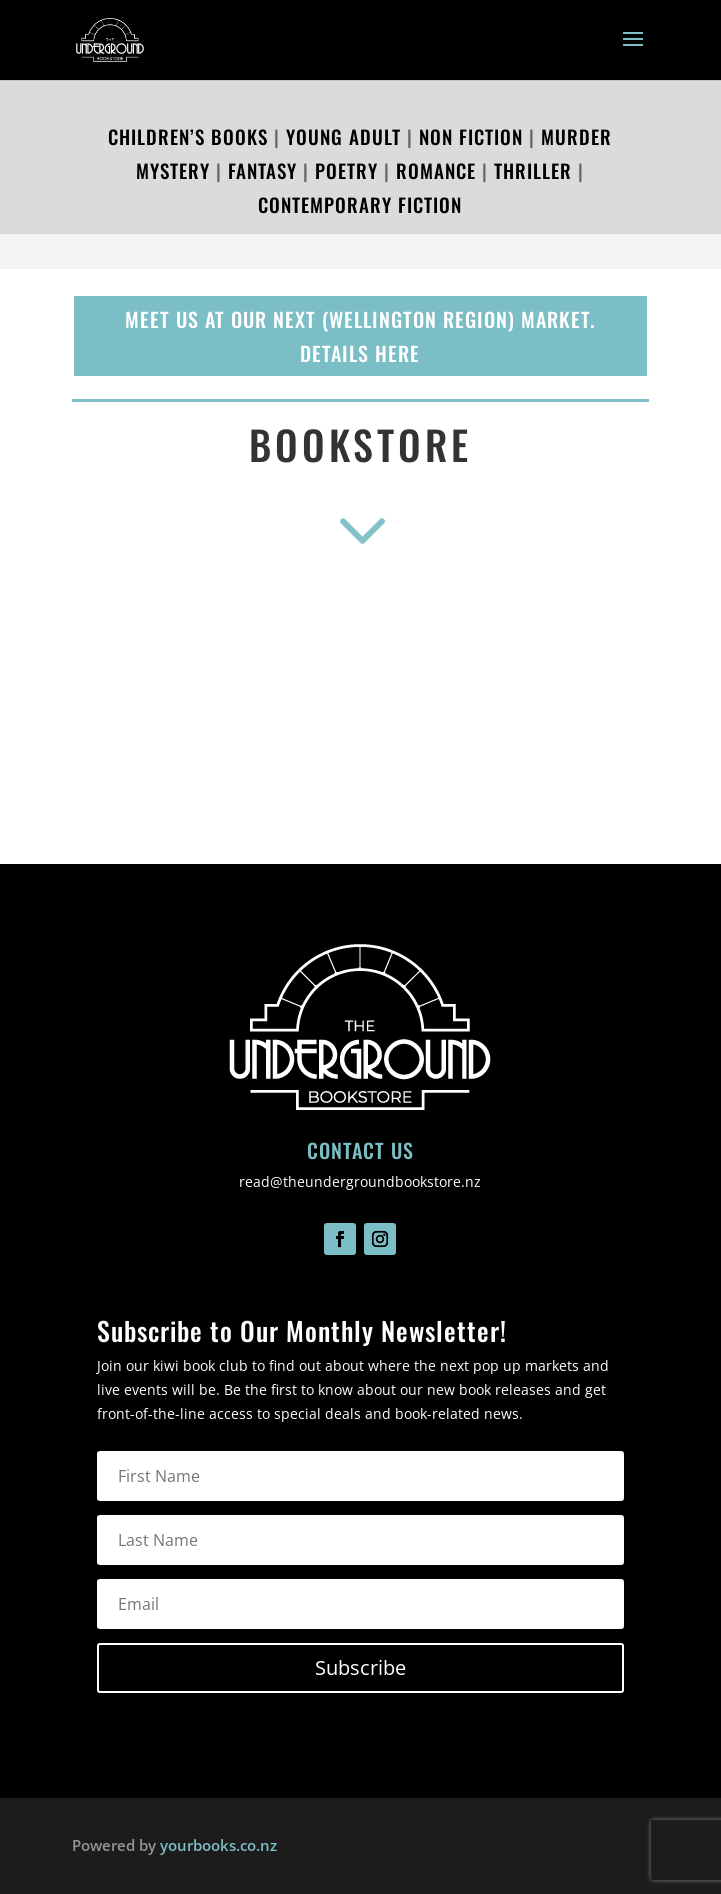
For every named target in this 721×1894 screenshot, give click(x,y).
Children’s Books (188, 136)
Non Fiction (471, 136)
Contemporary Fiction (360, 204)
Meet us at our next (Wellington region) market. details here (360, 336)
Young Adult (343, 136)
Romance (436, 170)
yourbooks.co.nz (218, 1845)
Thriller (530, 170)
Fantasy (262, 170)
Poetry (346, 170)
